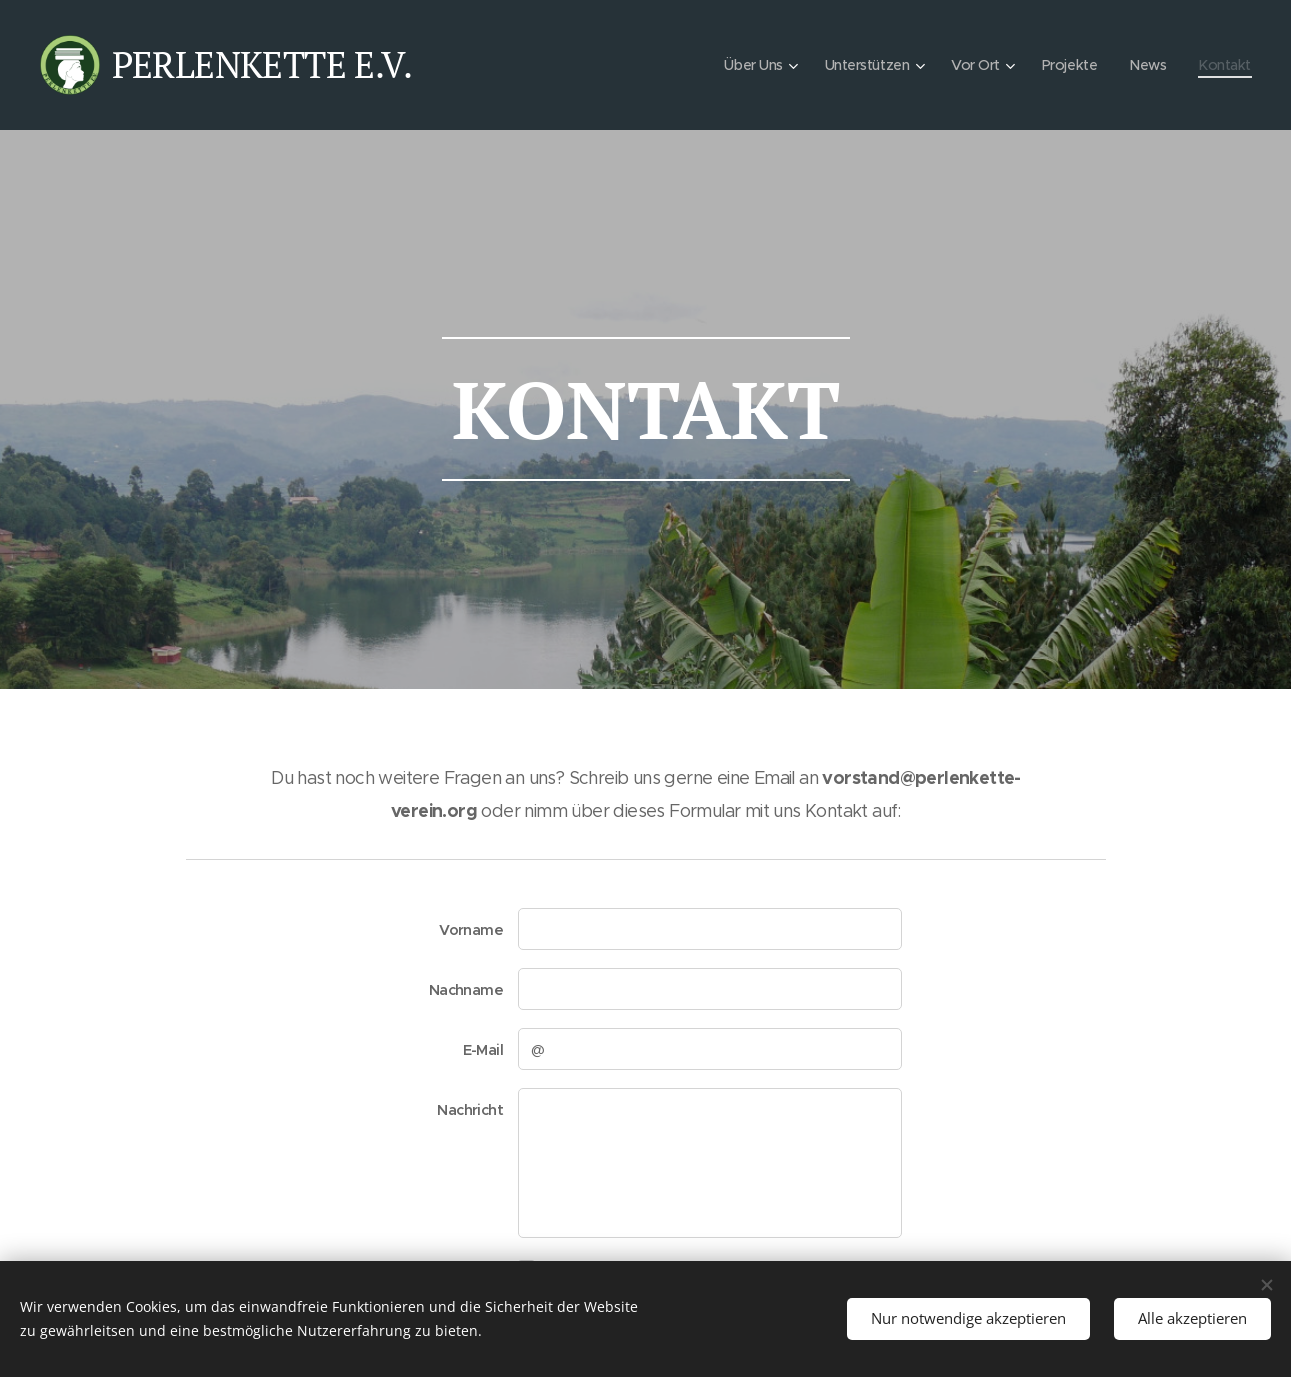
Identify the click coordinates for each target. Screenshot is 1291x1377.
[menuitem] (744, 65)
